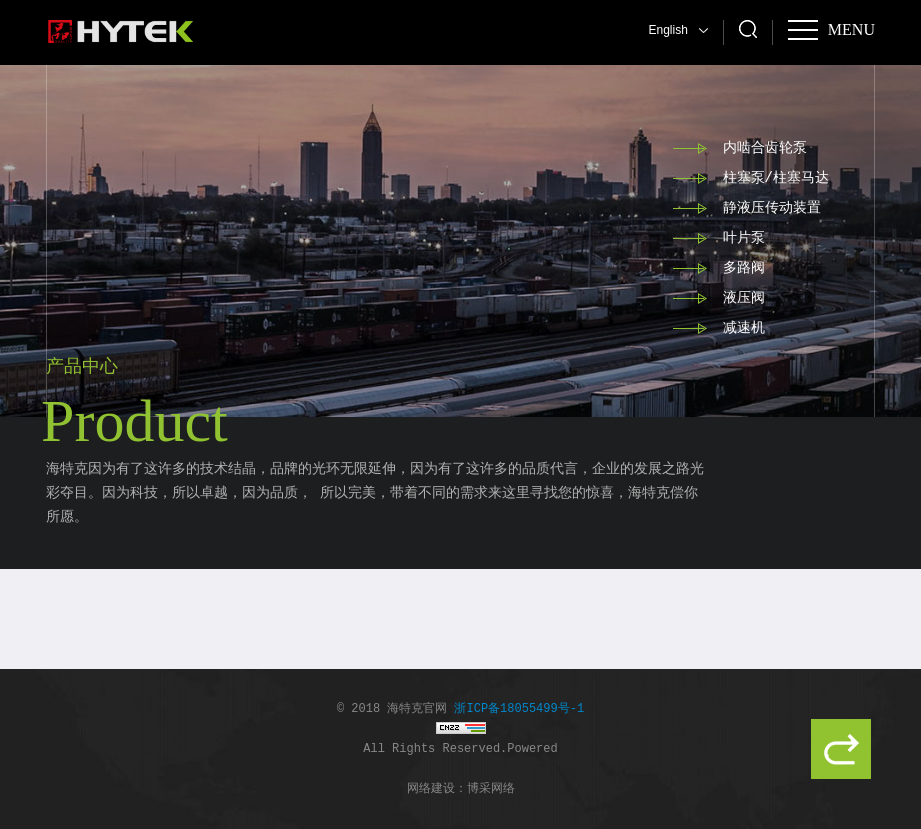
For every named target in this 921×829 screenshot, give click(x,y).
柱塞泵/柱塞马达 (776, 177)
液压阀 (744, 297)
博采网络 (491, 788)
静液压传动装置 (772, 207)
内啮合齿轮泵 (765, 147)
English (667, 30)
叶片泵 (744, 237)
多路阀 (744, 267)
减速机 (744, 327)
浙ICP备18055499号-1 (520, 708)
